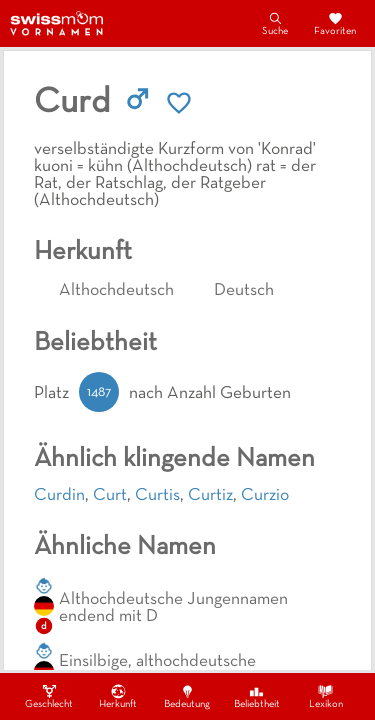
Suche (275, 23)
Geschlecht (49, 696)
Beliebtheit (257, 696)
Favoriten (335, 23)
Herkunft (118, 696)
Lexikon (326, 696)
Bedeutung (187, 696)
